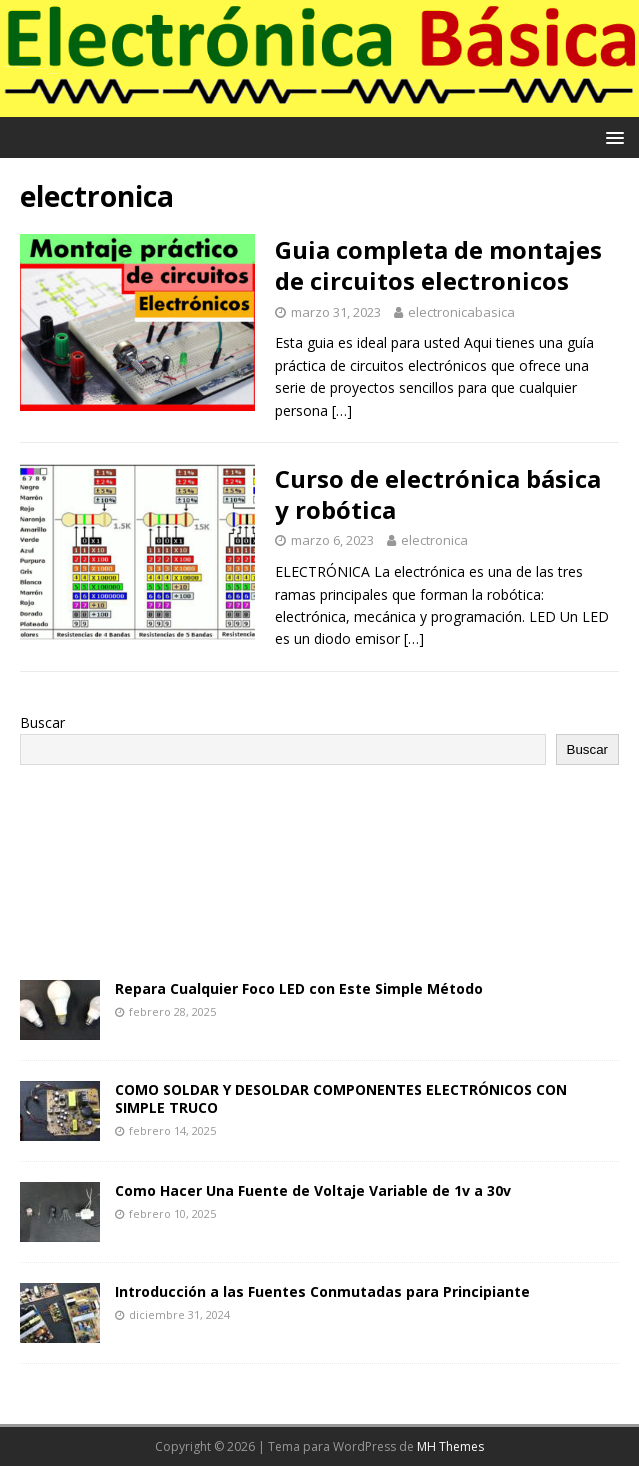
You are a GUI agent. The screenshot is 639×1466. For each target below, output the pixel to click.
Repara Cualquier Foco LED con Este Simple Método (299, 988)
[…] (342, 410)
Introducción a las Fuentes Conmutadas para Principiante (322, 1291)
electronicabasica (461, 312)
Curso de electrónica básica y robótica (438, 494)
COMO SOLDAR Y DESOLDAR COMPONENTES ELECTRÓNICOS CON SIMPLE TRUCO (341, 1098)
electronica (434, 540)
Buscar (42, 722)
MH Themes (450, 1446)
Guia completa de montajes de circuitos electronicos (438, 265)
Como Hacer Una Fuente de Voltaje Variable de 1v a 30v (313, 1190)
